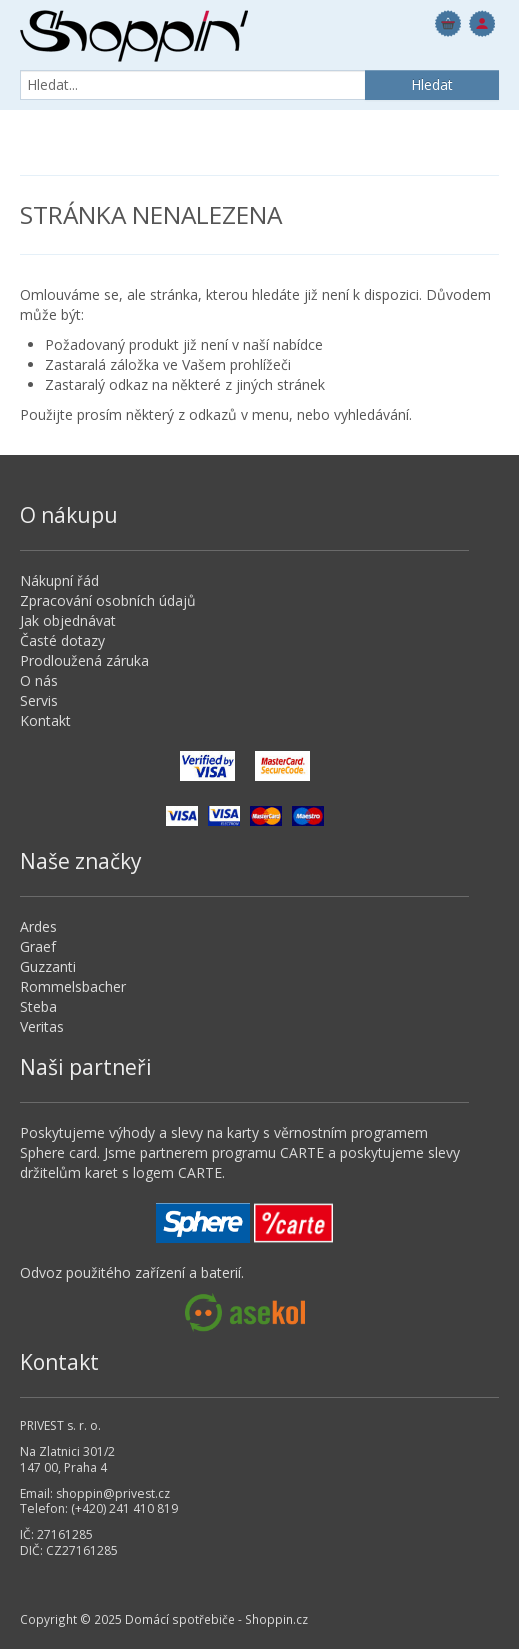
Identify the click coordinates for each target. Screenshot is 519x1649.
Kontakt (45, 720)
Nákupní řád (59, 580)
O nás (39, 680)
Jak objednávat (68, 620)
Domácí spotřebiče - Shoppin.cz (134, 36)
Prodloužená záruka (84, 660)
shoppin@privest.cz (113, 1493)
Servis (39, 700)
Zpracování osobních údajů (108, 600)
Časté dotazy (62, 640)
